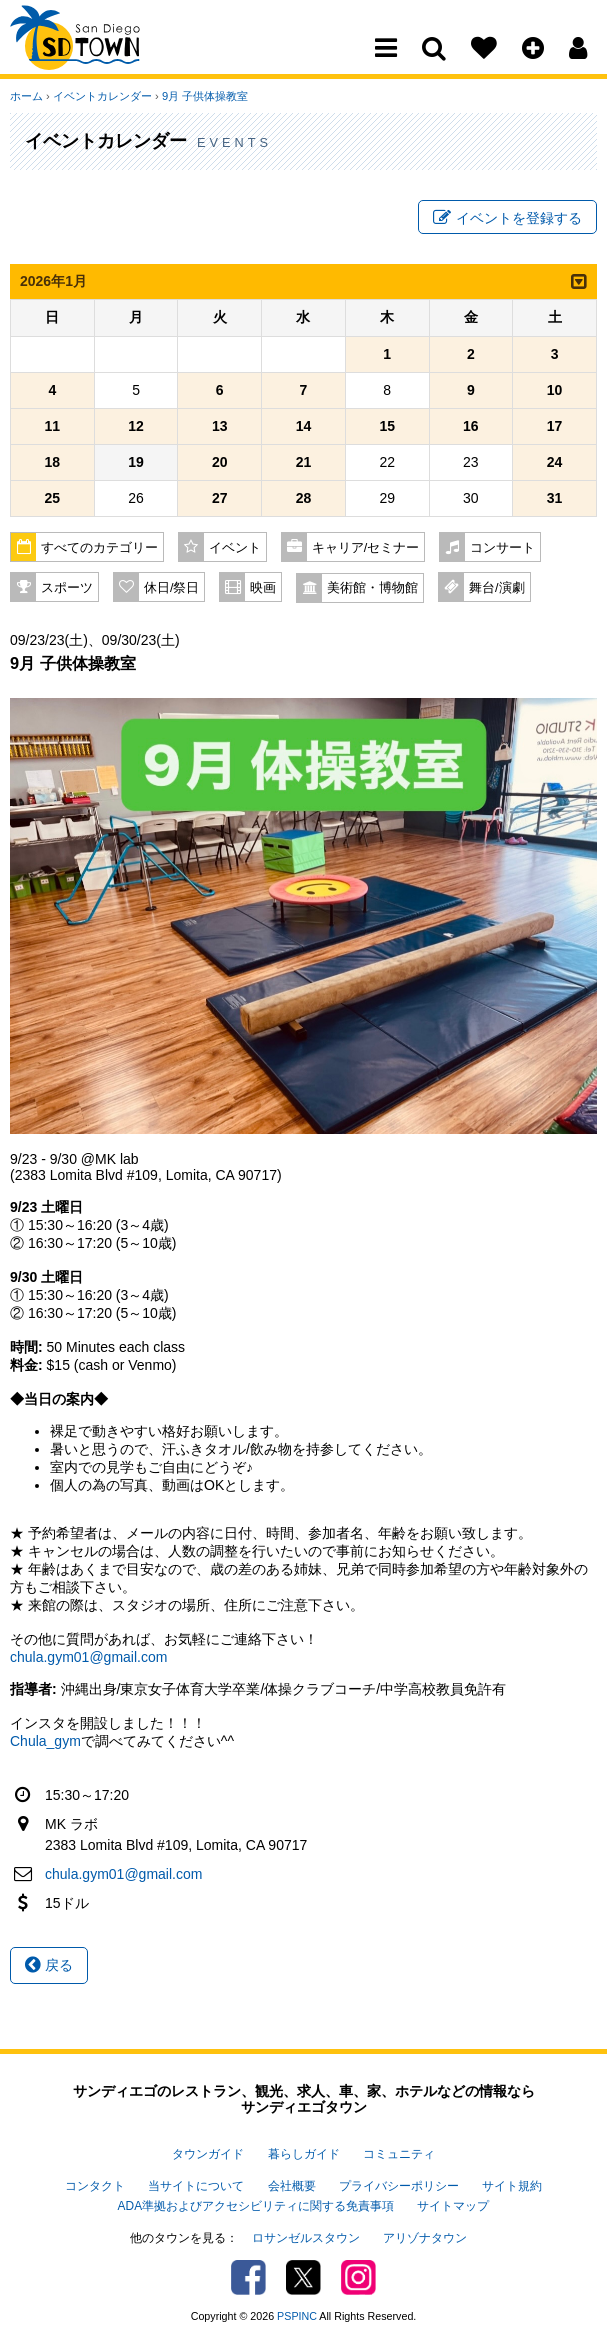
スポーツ (67, 588)
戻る (49, 1965)
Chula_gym (45, 1741)
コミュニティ (399, 2154)
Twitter (303, 2277)
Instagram (358, 2277)
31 (555, 498)
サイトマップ (453, 2206)
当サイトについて (196, 2186)
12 (136, 426)
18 (53, 462)
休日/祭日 (172, 588)
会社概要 (292, 2186)
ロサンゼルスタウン (306, 2238)
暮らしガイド (304, 2154)
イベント (235, 548)
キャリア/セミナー (366, 548)
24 (555, 462)
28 (304, 498)
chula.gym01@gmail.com (88, 1657)
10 (555, 390)
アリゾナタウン (425, 2238)
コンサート (502, 548)
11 (53, 426)
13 (220, 426)
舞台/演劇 (497, 588)
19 (136, 462)
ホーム (26, 96)
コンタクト (95, 2186)
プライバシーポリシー (399, 2186)
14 (304, 426)
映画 (263, 588)
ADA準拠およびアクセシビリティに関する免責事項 (256, 2206)
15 (387, 426)
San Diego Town (97, 55)
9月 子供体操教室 (205, 96)
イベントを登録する (507, 218)
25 (53, 498)
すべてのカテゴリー (99, 548)
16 (471, 426)
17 (555, 426)
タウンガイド (208, 2154)
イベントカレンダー (102, 96)
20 (220, 462)
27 (220, 498)
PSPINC (297, 2316)
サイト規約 (512, 2186)
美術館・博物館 (372, 588)
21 (304, 462)
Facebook (248, 2277)
